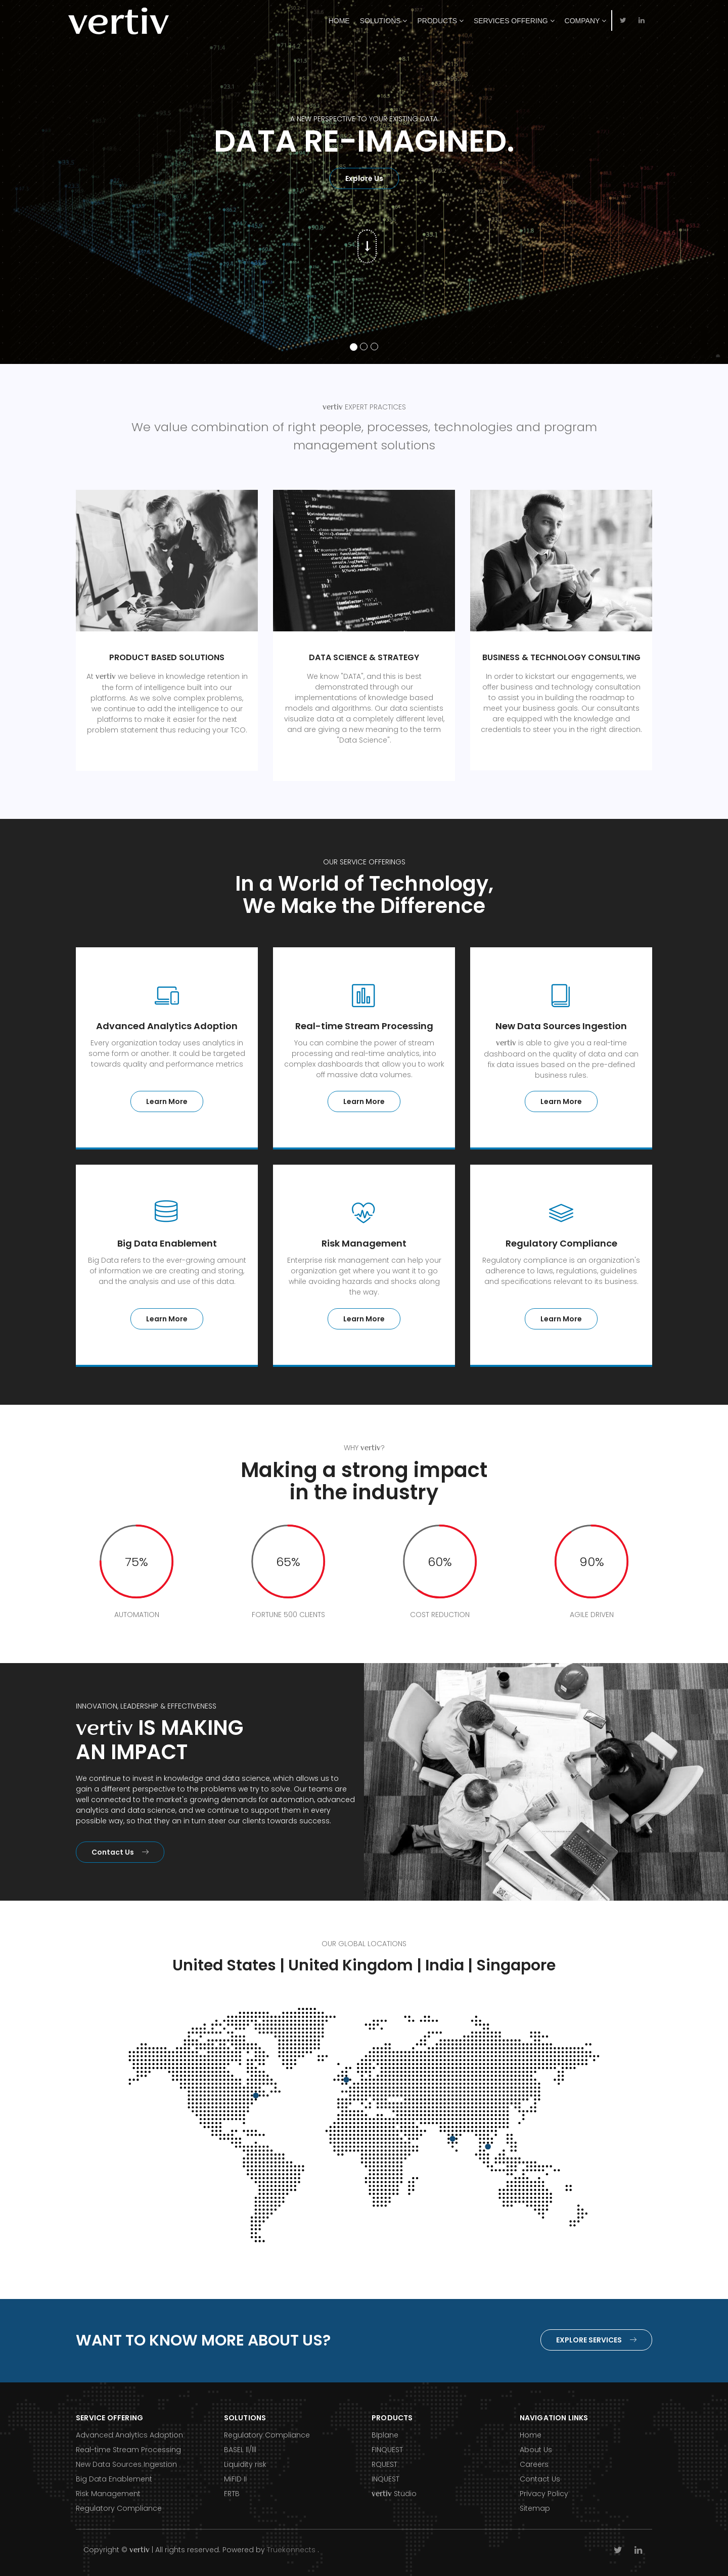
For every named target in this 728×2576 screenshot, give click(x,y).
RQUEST (384, 2464)
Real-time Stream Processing (128, 2450)
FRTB (232, 2494)
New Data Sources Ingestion (126, 2464)
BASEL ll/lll (240, 2450)
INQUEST (385, 2479)
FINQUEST (387, 2450)
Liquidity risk (245, 2464)
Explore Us (364, 178)
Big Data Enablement (114, 2479)
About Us (536, 2450)
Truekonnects (291, 2550)
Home (339, 21)
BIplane (385, 2435)
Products (440, 21)
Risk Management (108, 2494)
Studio (394, 2494)
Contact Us (120, 1852)
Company (585, 21)
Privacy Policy (544, 2494)
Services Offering (514, 21)
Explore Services (596, 2340)
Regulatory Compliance (119, 2508)
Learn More (167, 1101)
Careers (534, 2464)
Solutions (383, 21)
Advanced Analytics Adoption (129, 2435)
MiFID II (235, 2479)
